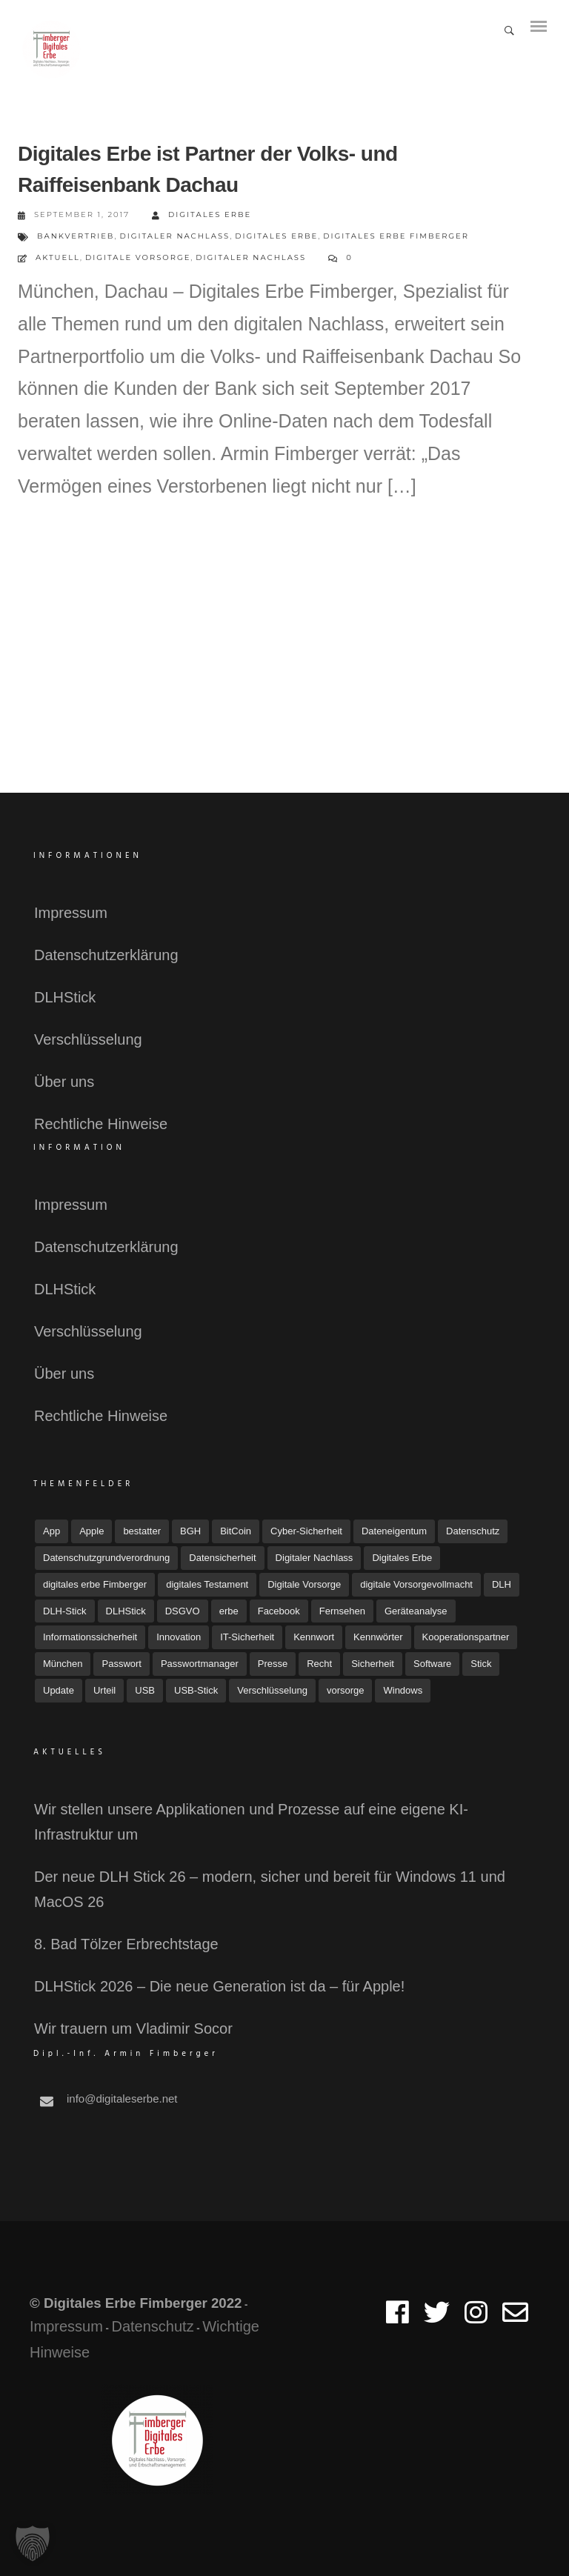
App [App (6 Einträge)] (51, 1531)
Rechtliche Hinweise (100, 1124)
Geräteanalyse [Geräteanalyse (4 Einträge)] (416, 1611)
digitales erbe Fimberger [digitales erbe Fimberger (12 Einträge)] (95, 1584)
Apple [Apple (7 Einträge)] (91, 1531)
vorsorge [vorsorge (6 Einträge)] (346, 1690)
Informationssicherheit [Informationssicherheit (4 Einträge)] (90, 1637)
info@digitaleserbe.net (122, 2098)
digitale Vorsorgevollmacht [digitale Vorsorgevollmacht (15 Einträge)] (416, 1584)
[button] (32, 2543)
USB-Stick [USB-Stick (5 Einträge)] (196, 1690)
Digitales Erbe (201, 215)
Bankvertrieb (75, 236)
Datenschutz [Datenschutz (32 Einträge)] (472, 1531)
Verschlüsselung (88, 1039)
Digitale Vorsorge (137, 257)
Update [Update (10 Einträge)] (58, 1690)
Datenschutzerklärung (106, 955)
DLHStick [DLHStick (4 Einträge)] (126, 1611)
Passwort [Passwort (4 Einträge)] (121, 1663)
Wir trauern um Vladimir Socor (133, 2028)
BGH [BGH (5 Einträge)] (190, 1531)
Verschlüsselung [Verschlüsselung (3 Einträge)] (272, 1690)
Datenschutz (152, 2326)
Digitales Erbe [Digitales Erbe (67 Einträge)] (402, 1557)
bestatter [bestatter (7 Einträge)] (142, 1531)
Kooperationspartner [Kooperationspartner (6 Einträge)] (466, 1637)
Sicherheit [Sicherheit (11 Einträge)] (372, 1663)
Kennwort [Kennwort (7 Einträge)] (313, 1637)
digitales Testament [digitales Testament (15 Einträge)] (207, 1584)
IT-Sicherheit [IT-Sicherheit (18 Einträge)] (247, 1637)
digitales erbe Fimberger (396, 236)
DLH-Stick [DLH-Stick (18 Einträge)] (65, 1611)
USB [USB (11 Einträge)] (145, 1690)
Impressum (70, 913)
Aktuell (58, 257)
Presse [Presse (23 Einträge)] (272, 1663)
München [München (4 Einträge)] (62, 1663)
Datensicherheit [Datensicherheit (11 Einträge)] (222, 1557)
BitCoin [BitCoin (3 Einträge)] (235, 1531)
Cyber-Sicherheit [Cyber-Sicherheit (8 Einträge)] (306, 1531)
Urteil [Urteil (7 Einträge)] (104, 1690)
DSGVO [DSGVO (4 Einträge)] (182, 1611)
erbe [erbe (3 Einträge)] (229, 1611)
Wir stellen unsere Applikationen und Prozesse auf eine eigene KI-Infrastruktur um (251, 1822)
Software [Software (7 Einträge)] (432, 1663)
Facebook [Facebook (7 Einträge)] (279, 1611)
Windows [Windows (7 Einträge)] (402, 1690)
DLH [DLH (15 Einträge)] (501, 1584)
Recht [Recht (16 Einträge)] (319, 1663)
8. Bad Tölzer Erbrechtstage (126, 1944)
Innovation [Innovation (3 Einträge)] (178, 1637)
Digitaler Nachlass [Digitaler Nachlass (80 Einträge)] (314, 1557)
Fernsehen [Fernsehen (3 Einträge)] (342, 1611)
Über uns (64, 1082)
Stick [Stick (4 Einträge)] (480, 1663)
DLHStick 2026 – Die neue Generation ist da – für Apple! (219, 1986)
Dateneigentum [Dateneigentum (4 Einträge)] (394, 1531)
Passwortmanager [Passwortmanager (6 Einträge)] (200, 1663)
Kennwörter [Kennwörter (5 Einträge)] (377, 1637)
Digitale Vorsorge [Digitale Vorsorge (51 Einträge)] (304, 1584)
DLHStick (65, 997)
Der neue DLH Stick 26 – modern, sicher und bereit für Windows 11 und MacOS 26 (269, 1889)
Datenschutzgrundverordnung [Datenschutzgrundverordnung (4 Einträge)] (106, 1557)
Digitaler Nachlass (174, 236)
